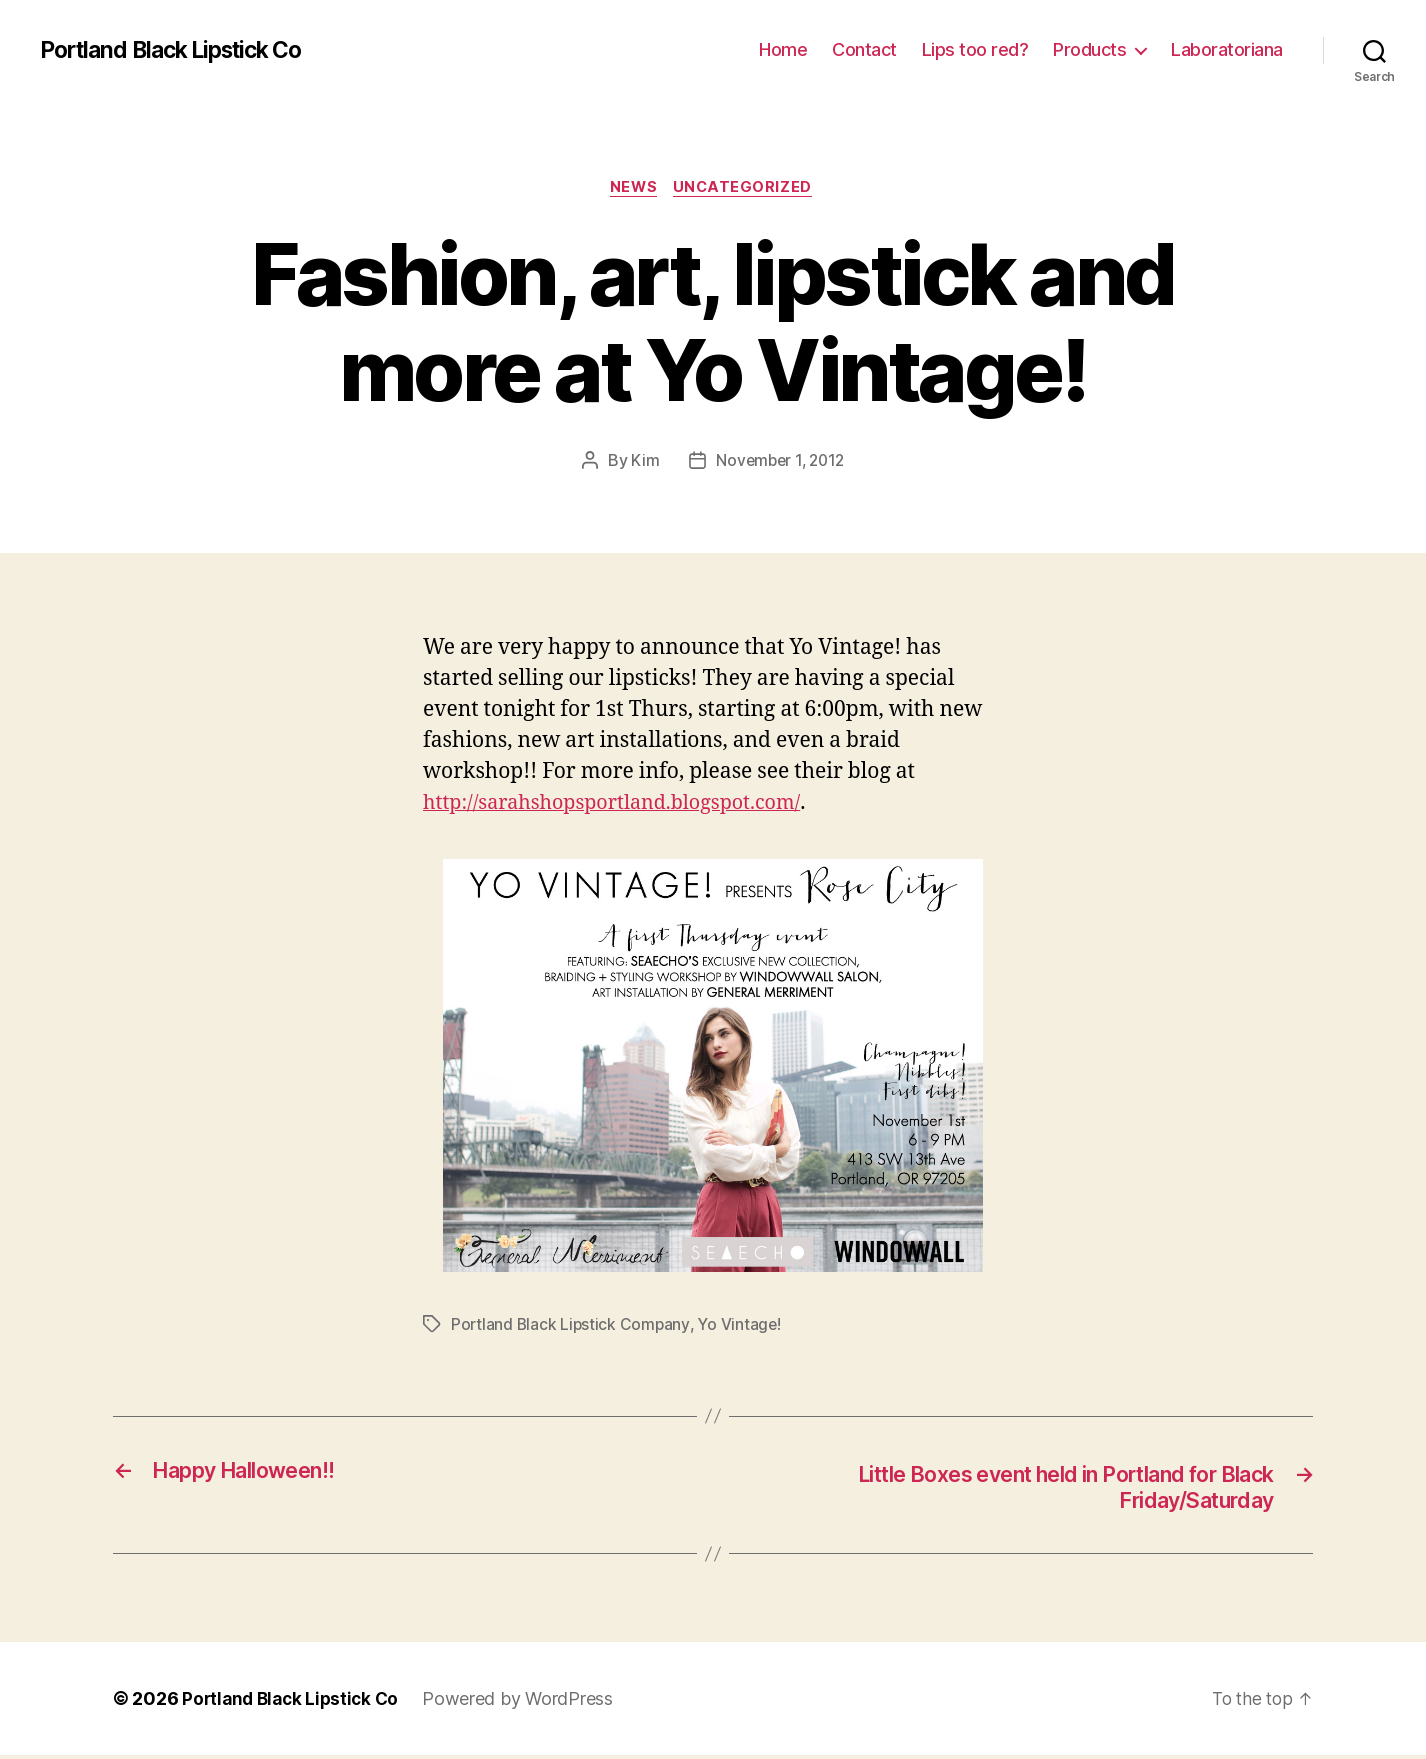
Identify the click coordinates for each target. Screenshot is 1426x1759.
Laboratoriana (1227, 49)
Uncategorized (747, 189)
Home (783, 49)
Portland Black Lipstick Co (182, 50)
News (633, 189)
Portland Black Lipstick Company (572, 1326)
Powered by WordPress (526, 1702)
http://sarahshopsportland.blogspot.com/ (624, 804)
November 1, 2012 (780, 463)
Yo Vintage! (743, 1326)
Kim (642, 463)
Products (1089, 49)
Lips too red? (975, 49)
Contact (864, 49)
